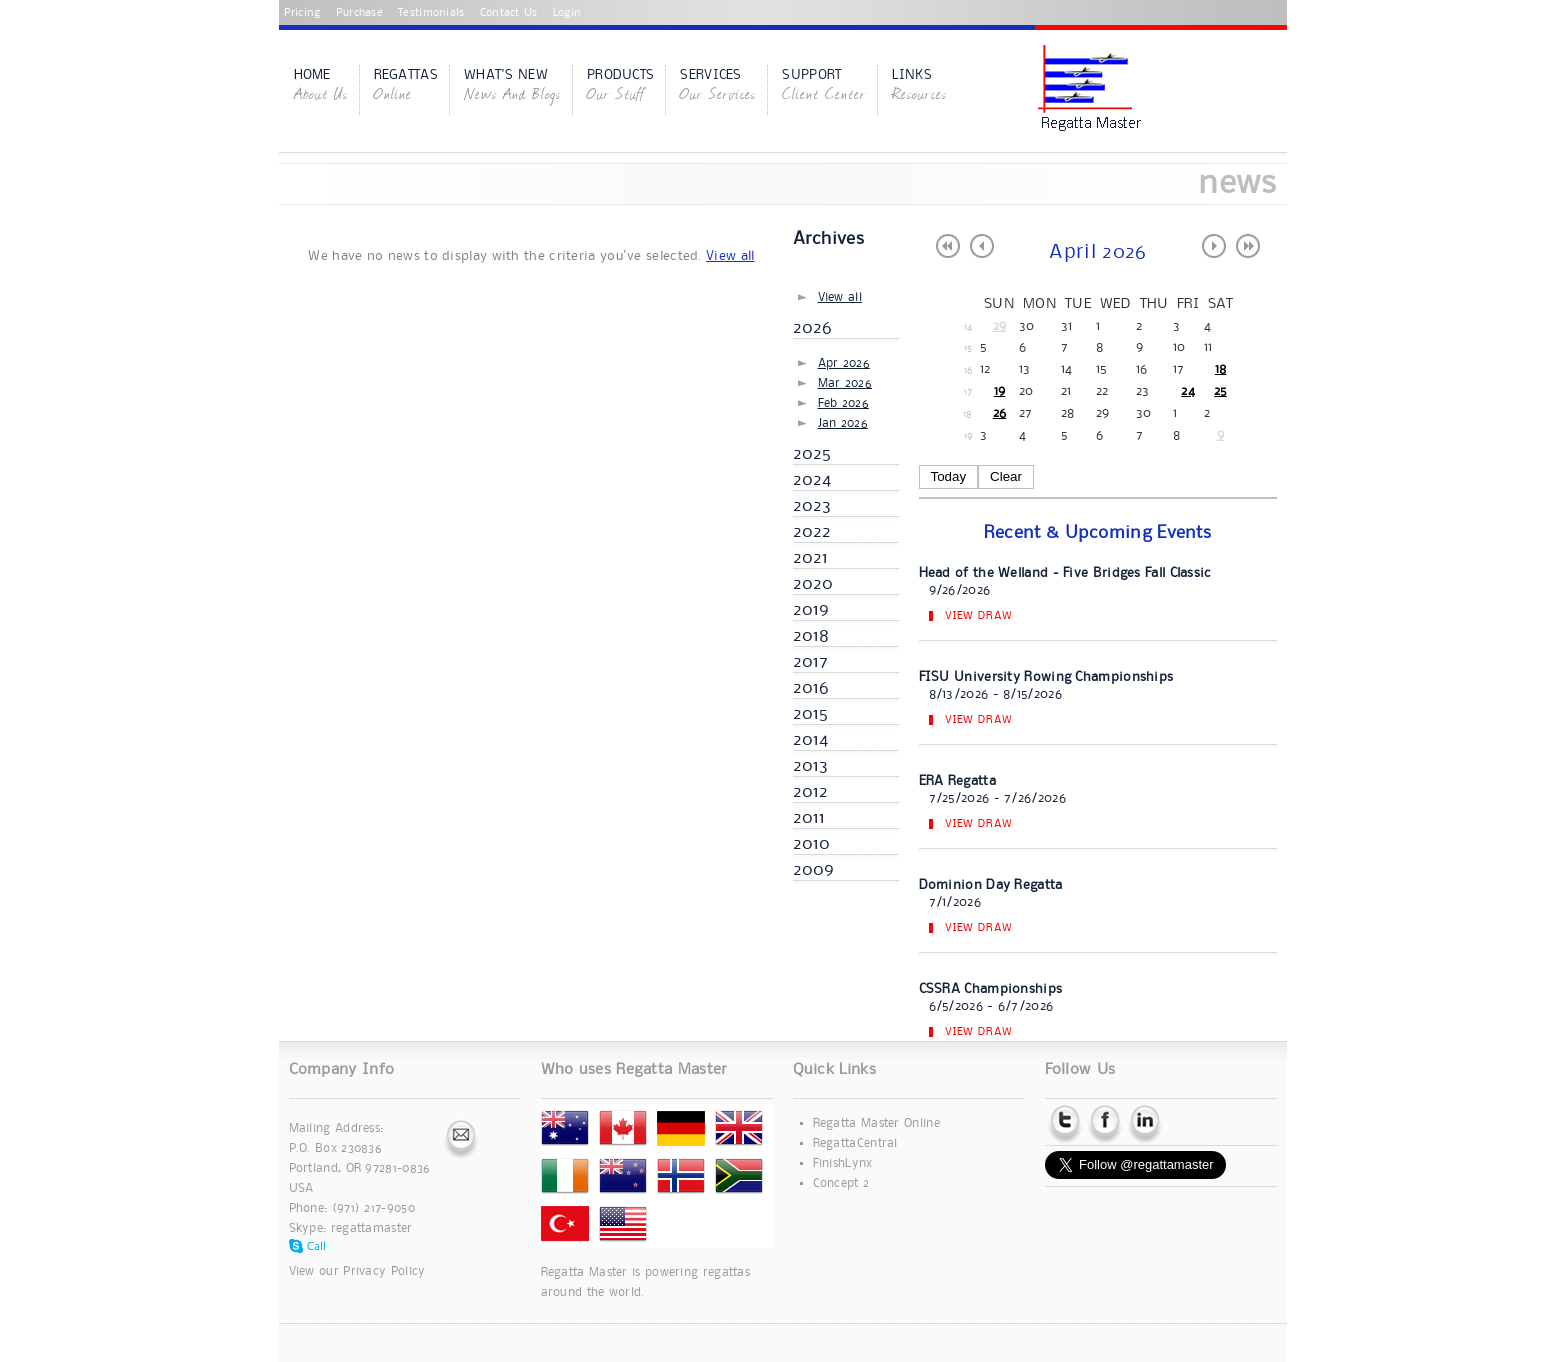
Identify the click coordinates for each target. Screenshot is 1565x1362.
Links (919, 87)
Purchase (359, 13)
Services (718, 87)
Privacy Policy (384, 1271)
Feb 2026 (843, 403)
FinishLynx (843, 1163)
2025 (812, 454)
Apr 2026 (844, 363)
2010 (812, 844)
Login (567, 13)
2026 (813, 328)
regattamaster (372, 1228)
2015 (811, 714)
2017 (811, 662)
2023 (812, 506)
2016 (811, 688)
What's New (512, 87)
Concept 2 (841, 1183)
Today (949, 476)
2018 (811, 636)
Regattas (406, 87)
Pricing (302, 13)
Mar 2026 (845, 383)
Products (620, 87)
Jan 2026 (843, 423)
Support (824, 87)
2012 (811, 792)
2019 (811, 610)
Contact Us (509, 13)
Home (321, 87)
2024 (812, 480)
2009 (814, 870)
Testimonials (431, 13)
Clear (1006, 476)
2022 (812, 532)
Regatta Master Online (876, 1123)
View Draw (979, 616)
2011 (809, 818)
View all (730, 256)
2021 (811, 558)
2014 (811, 740)
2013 (811, 766)
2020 (813, 584)
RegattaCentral (855, 1143)
